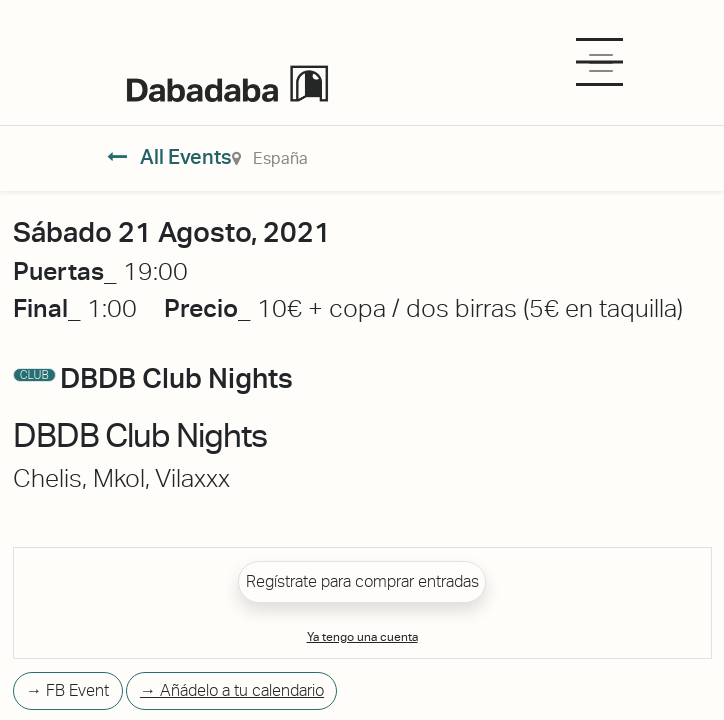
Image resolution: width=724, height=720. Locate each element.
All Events (169, 157)
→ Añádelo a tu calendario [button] (232, 690)
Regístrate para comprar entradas (362, 581)
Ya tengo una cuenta (362, 637)
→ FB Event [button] (67, 690)
